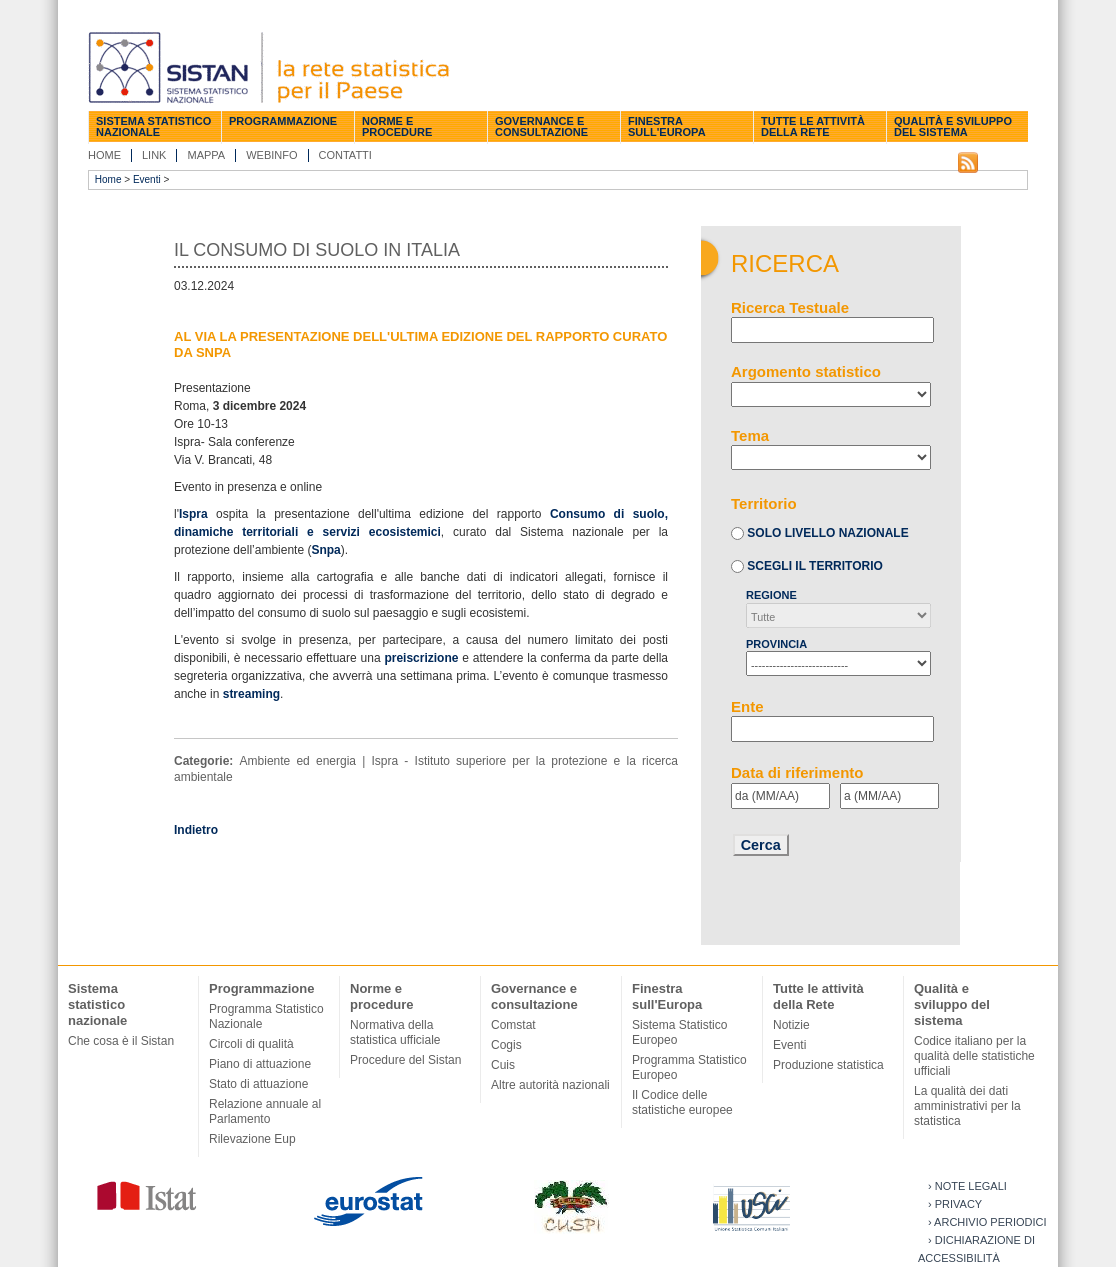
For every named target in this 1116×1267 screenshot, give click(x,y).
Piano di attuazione (260, 1064)
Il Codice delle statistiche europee (682, 1102)
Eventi (147, 179)
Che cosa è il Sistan (121, 1041)
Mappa (206, 155)
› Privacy (955, 1204)
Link (154, 155)
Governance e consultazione (541, 126)
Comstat (513, 1025)
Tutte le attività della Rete (813, 126)
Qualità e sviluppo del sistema (953, 126)
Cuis (503, 1065)
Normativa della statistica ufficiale (395, 1032)
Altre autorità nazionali (550, 1085)
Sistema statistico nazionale (153, 126)
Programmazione (283, 121)
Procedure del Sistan (405, 1060)
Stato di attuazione (258, 1084)
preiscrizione (421, 658)
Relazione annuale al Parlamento (265, 1111)
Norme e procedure (397, 126)
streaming (251, 694)
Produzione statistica (828, 1065)
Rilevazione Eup (252, 1139)
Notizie (791, 1025)
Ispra (193, 514)
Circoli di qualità (251, 1044)
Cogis (506, 1045)
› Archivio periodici (987, 1222)
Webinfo (271, 155)
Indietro (196, 830)
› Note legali (967, 1186)
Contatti (345, 155)
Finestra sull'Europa (667, 126)
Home (104, 155)
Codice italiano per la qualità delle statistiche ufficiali (974, 1056)
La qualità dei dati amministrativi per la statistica (967, 1106)
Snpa (325, 550)
